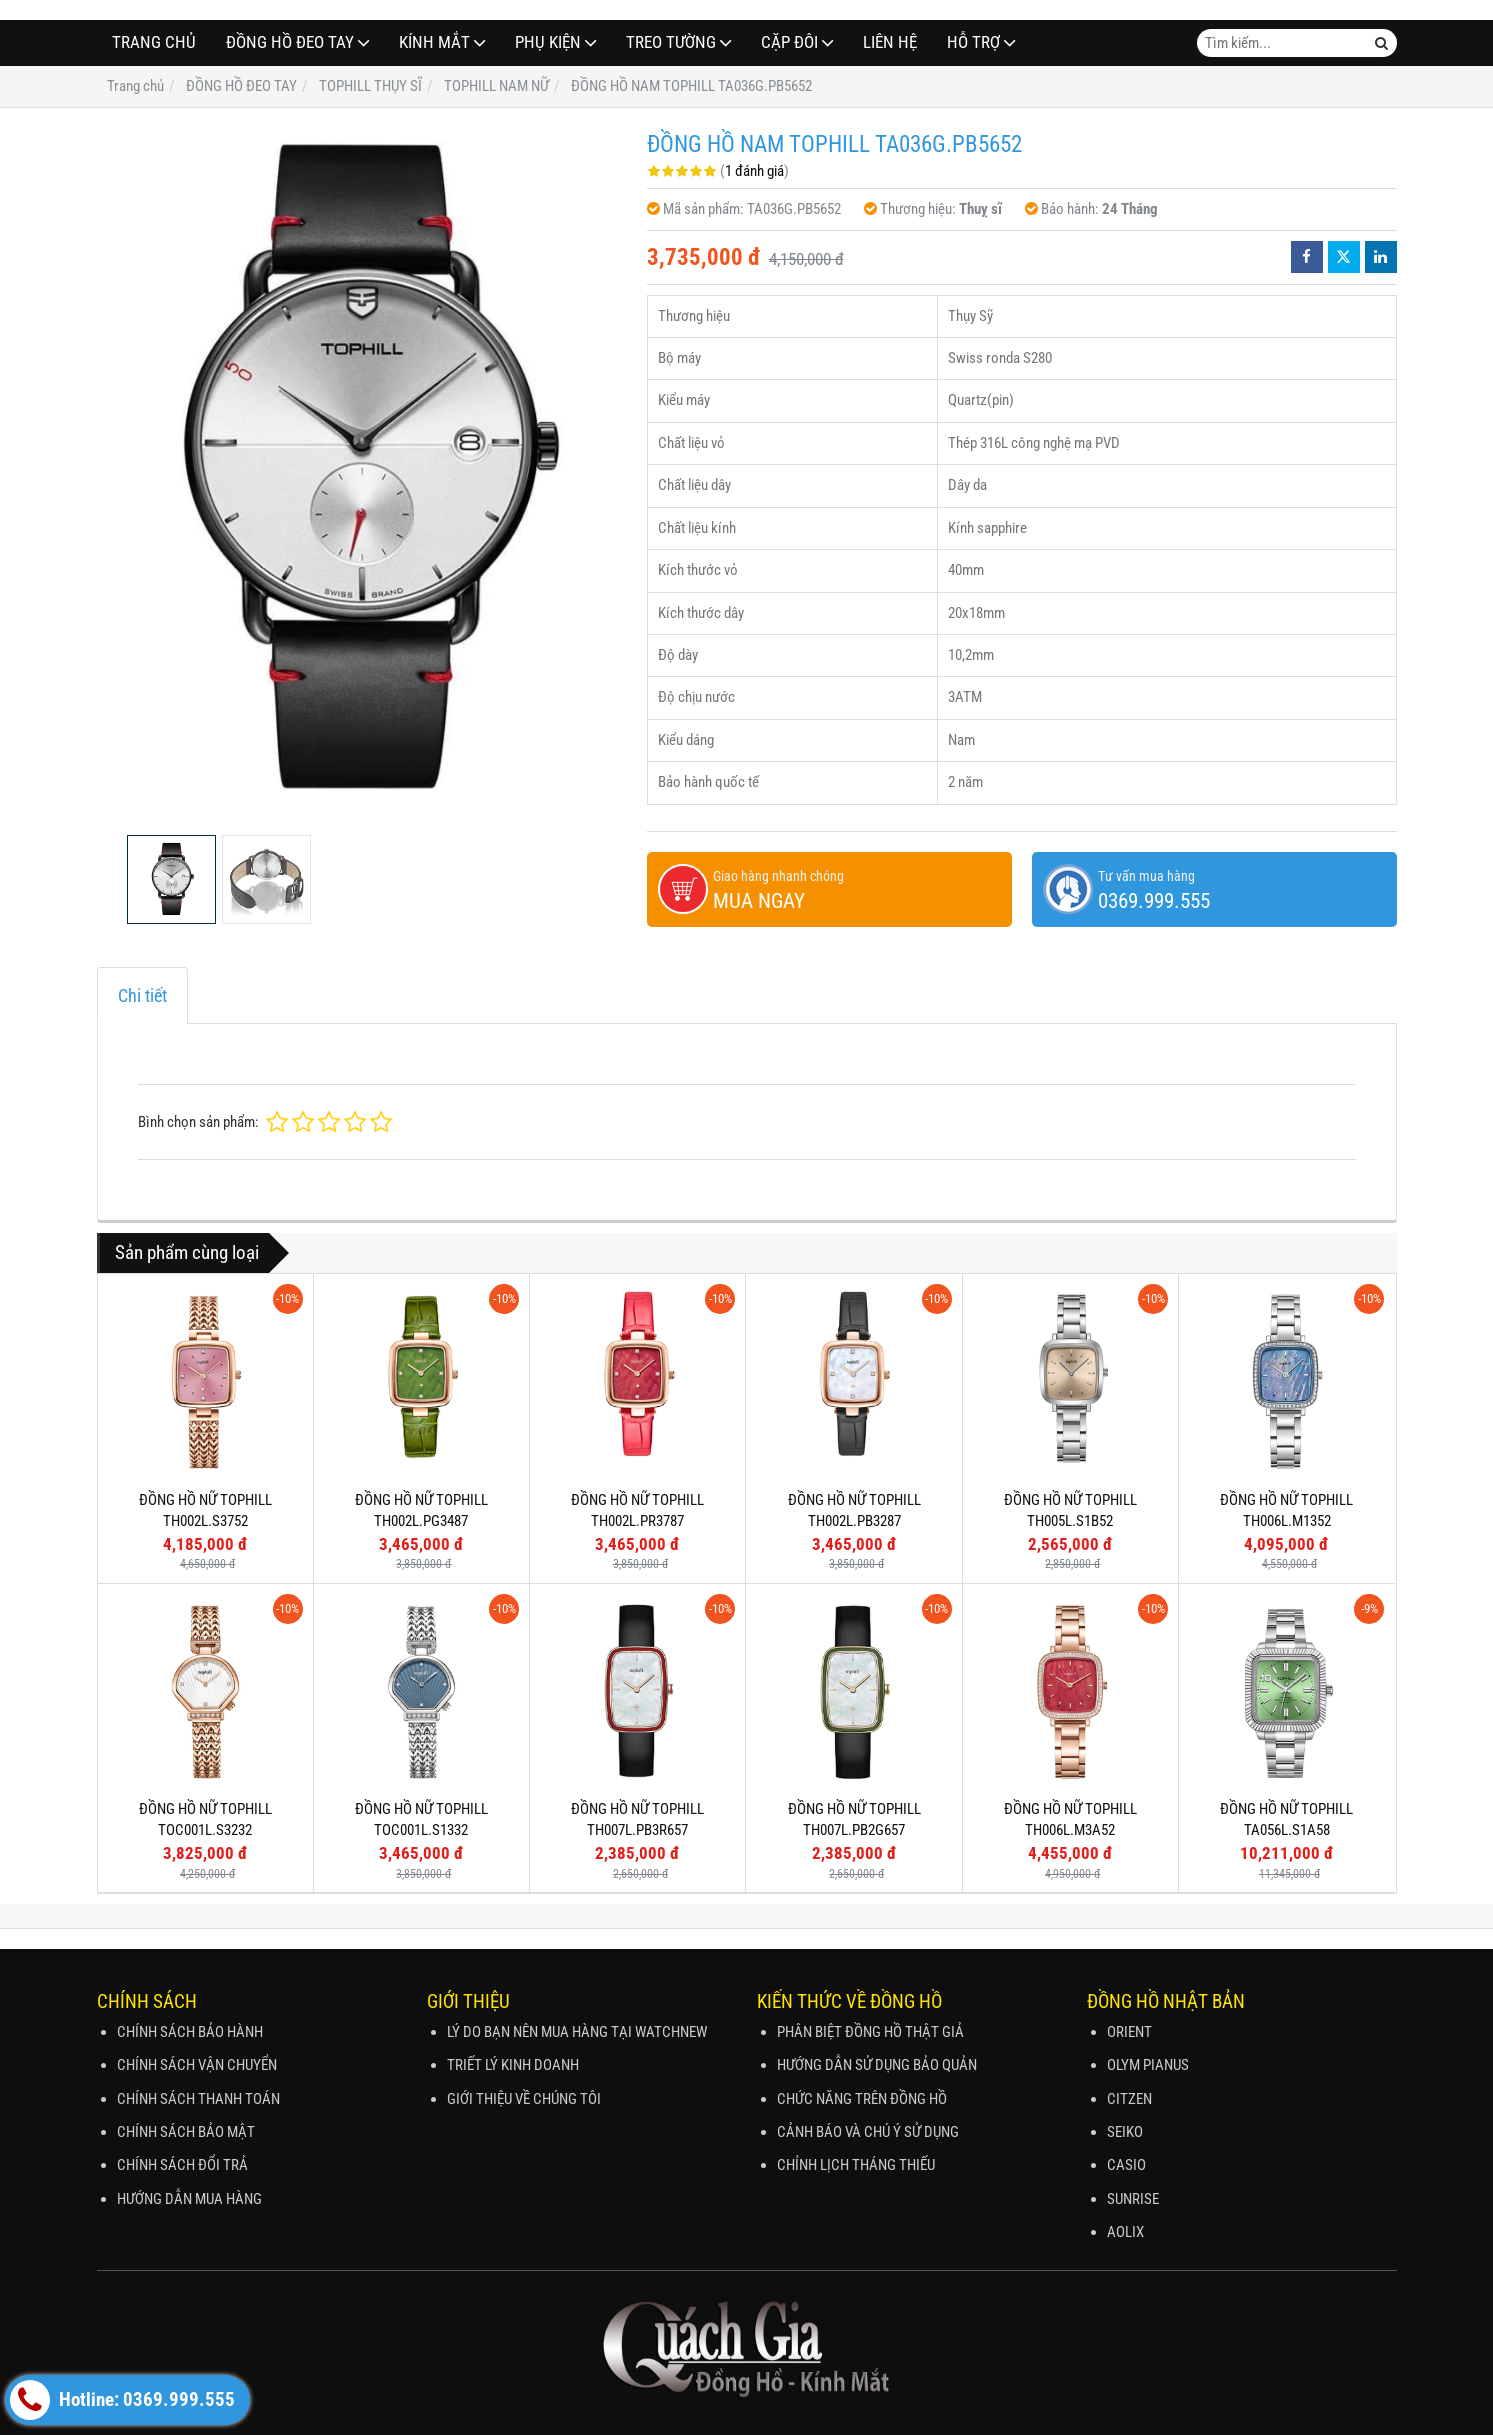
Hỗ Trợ (973, 42)
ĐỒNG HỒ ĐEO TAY (290, 42)
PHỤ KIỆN (548, 42)
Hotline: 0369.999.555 (122, 2400)
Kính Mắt (434, 42)
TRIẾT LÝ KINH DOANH (513, 2065)
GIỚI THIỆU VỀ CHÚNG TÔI (524, 2099)
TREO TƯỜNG (671, 42)
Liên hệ (890, 42)
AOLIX (1125, 2232)
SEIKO (1125, 2132)
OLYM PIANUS (1148, 2065)
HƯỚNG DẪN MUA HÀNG (189, 2199)
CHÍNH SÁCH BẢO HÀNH (190, 2032)
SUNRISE (1133, 2199)
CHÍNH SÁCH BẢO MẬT (186, 2132)
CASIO (1126, 2165)
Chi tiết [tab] (142, 995)
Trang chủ (154, 42)
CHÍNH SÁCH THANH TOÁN (198, 2099)
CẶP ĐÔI (789, 42)
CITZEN (1129, 2099)
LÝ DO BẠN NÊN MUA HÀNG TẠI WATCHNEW (577, 2032)
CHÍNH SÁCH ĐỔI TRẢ (182, 2165)
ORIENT (1129, 2032)
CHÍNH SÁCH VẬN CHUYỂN (197, 2065)
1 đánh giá (754, 171)
